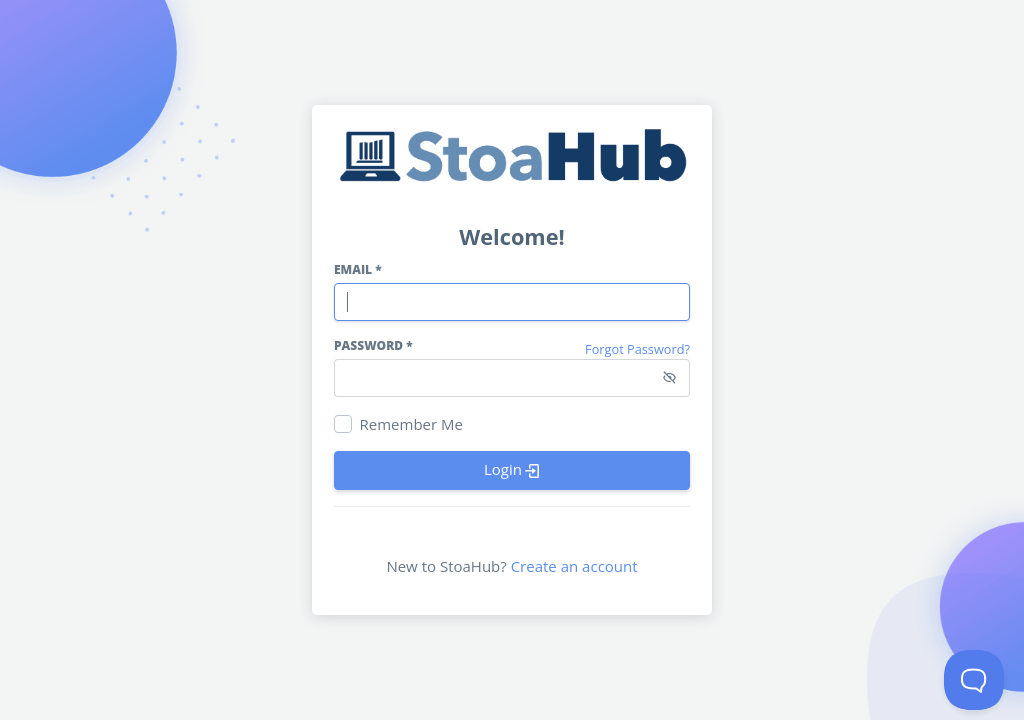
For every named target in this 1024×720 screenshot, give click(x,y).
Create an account (574, 566)
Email (358, 269)
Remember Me (411, 424)
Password (373, 345)
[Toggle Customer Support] (974, 680)
